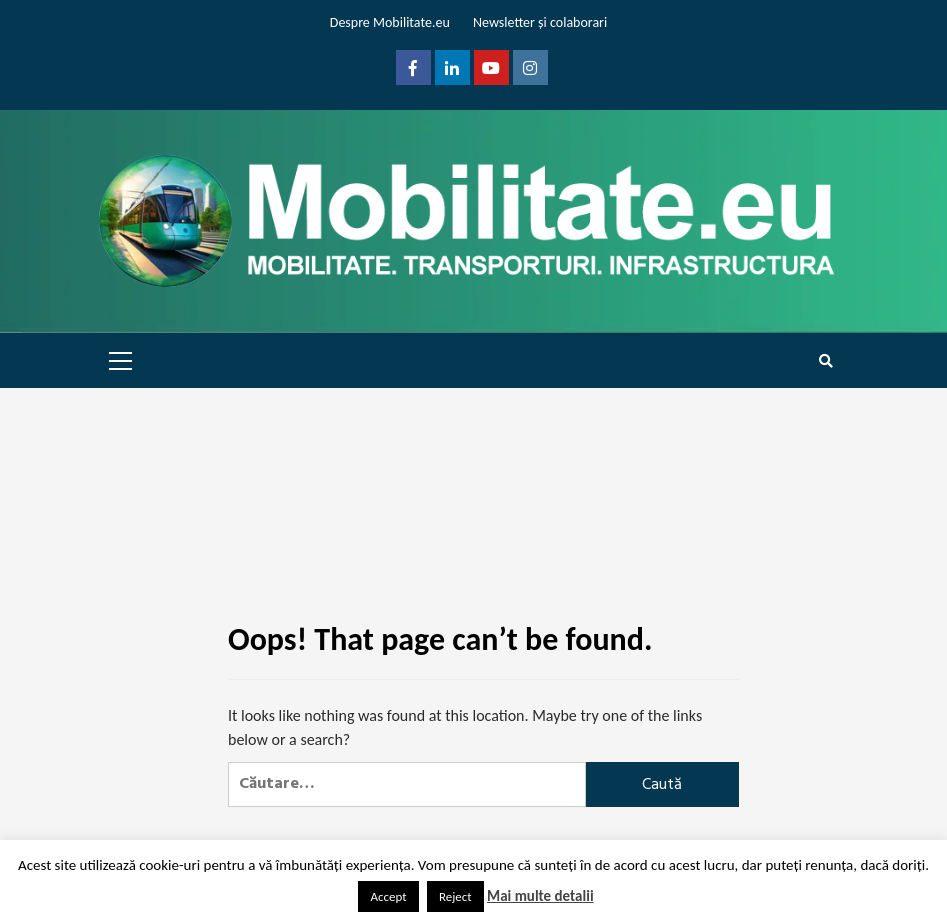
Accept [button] (388, 896)
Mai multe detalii (540, 896)
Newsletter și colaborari (540, 22)
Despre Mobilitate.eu (390, 22)
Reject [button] (455, 896)
